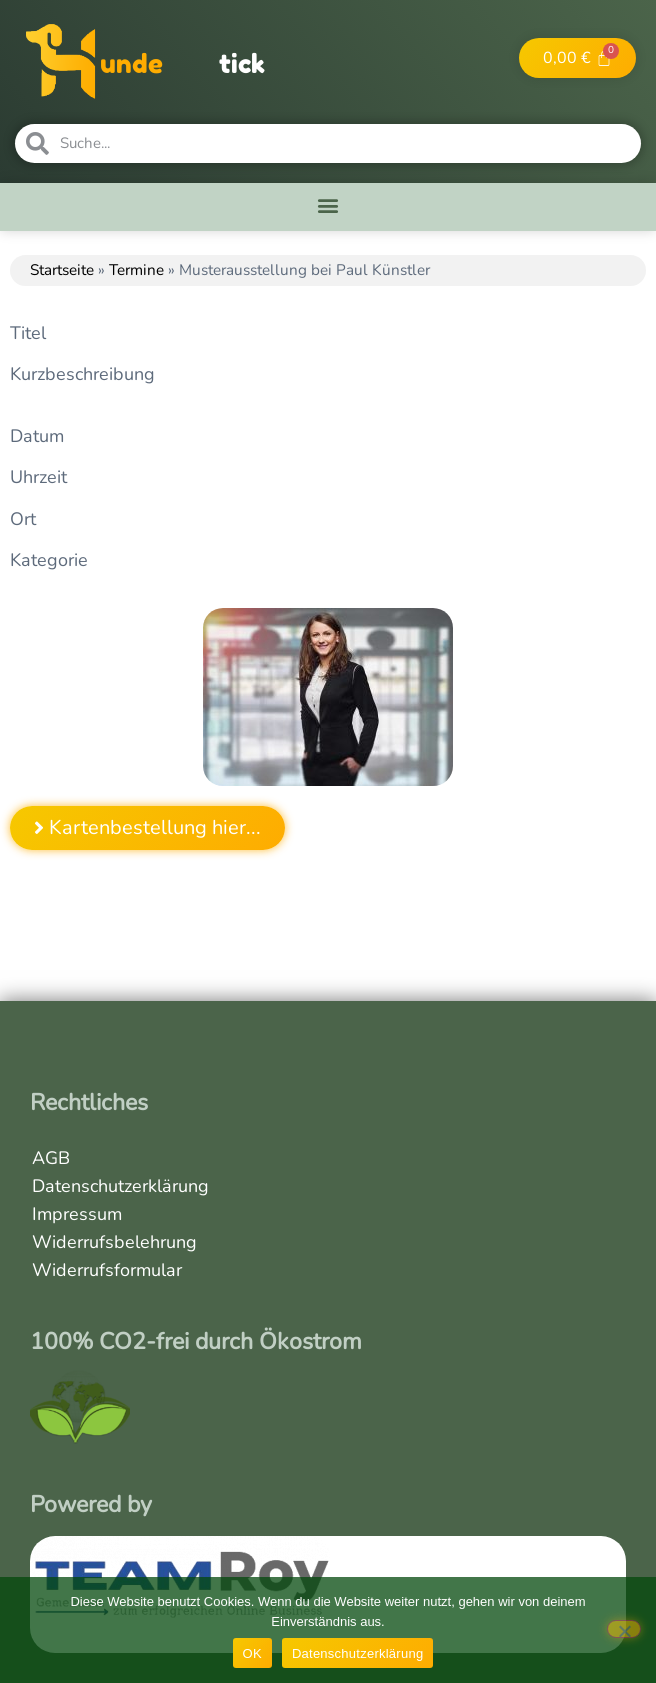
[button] (328, 204)
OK (252, 1653)
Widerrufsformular (107, 1270)
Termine (136, 270)
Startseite (62, 270)
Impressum (77, 1214)
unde (131, 63)
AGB (51, 1158)
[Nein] (624, 1629)
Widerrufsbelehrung (114, 1242)
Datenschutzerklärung (120, 1186)
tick (242, 63)
